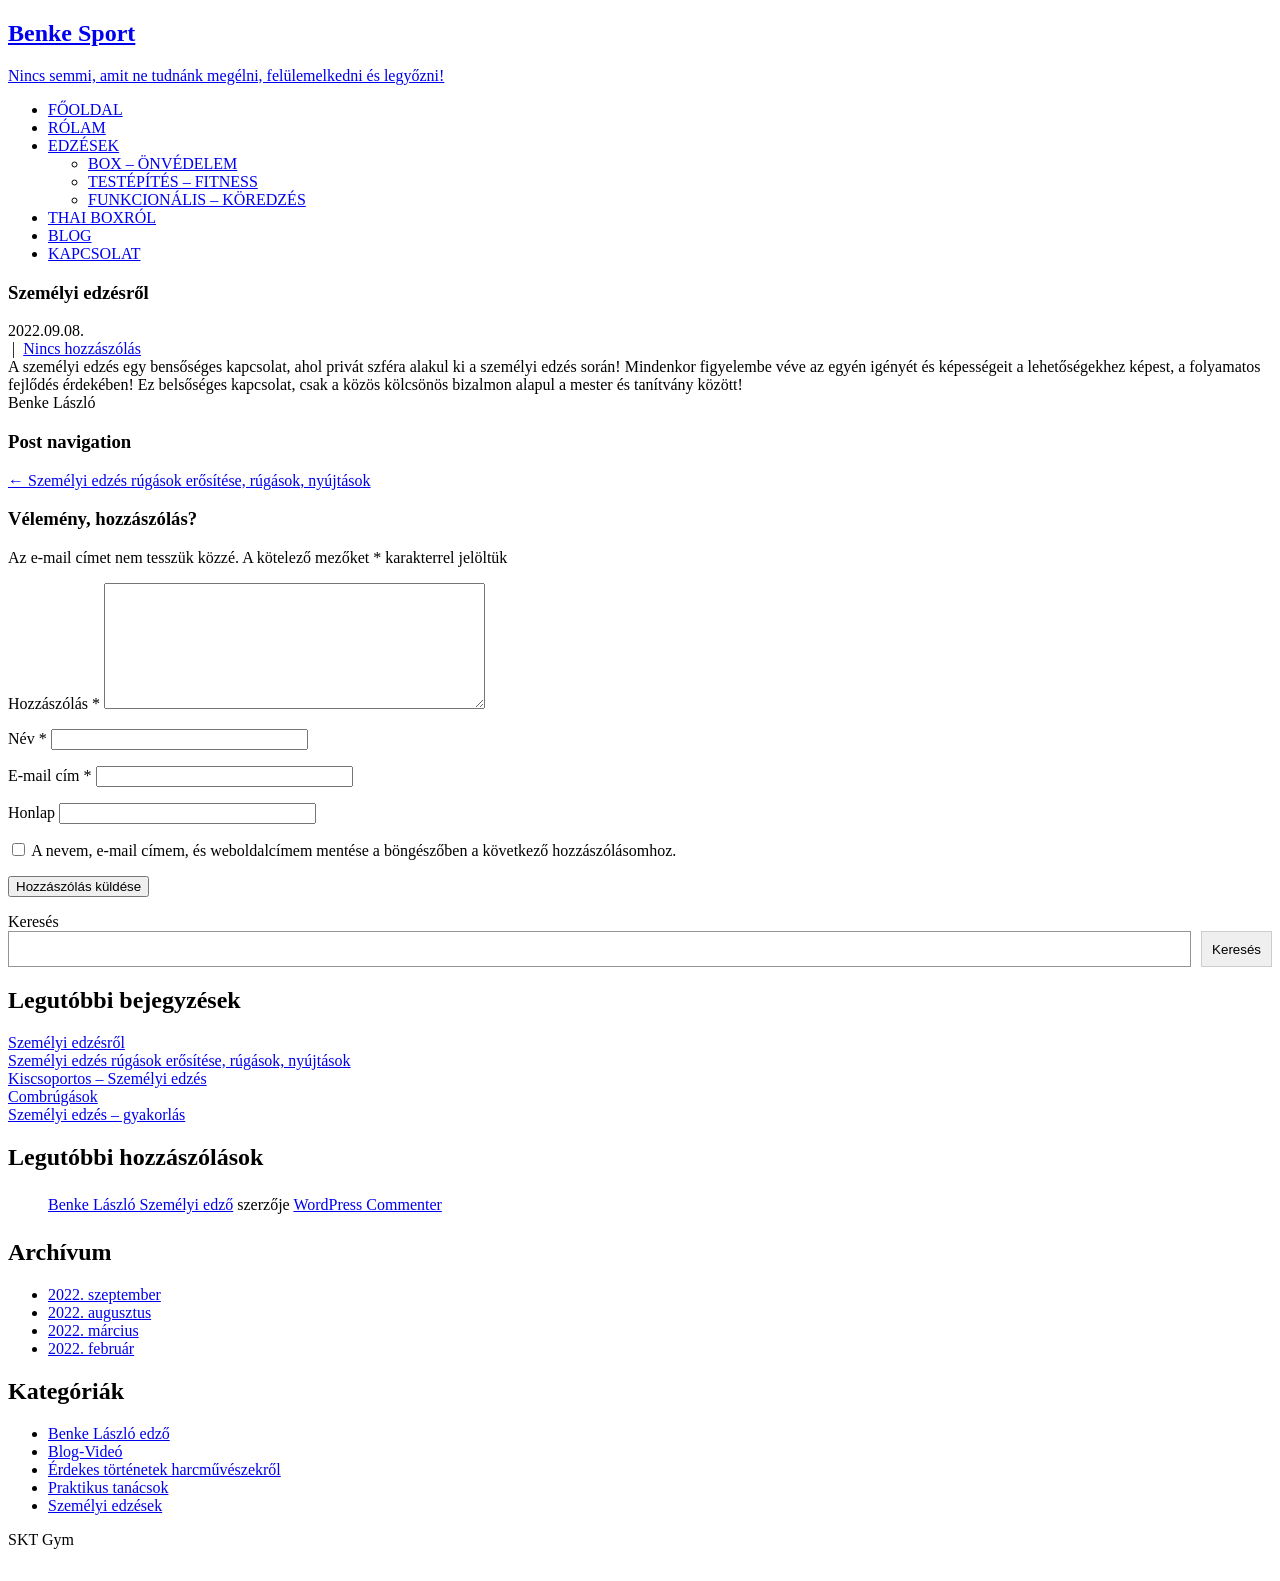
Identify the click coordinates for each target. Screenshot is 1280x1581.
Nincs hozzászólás (82, 348)
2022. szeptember (104, 1318)
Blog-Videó (85, 1475)
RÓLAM (77, 127)
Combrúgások (53, 1120)
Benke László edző (109, 1457)
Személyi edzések (105, 1529)
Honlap (31, 836)
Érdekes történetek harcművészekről (164, 1493)
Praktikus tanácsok (108, 1511)
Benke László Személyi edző (140, 1228)
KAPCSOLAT (94, 253)
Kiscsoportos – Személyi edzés (107, 1102)
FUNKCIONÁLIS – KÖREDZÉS (197, 199)
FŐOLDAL (85, 109)
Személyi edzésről (66, 1066)
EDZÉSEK (83, 145)
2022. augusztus (99, 1336)
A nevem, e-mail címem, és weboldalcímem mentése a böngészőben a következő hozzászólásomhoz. (353, 874)
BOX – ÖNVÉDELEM (162, 163)
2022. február (91, 1372)
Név (27, 762)
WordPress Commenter (367, 1228)
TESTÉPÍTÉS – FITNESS (173, 181)
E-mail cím (50, 799)
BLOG (70, 235)
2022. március (93, 1354)
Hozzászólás (54, 727)
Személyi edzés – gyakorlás (96, 1138)
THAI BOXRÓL (102, 217)
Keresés (33, 945)
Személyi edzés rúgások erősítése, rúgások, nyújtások (189, 480)
